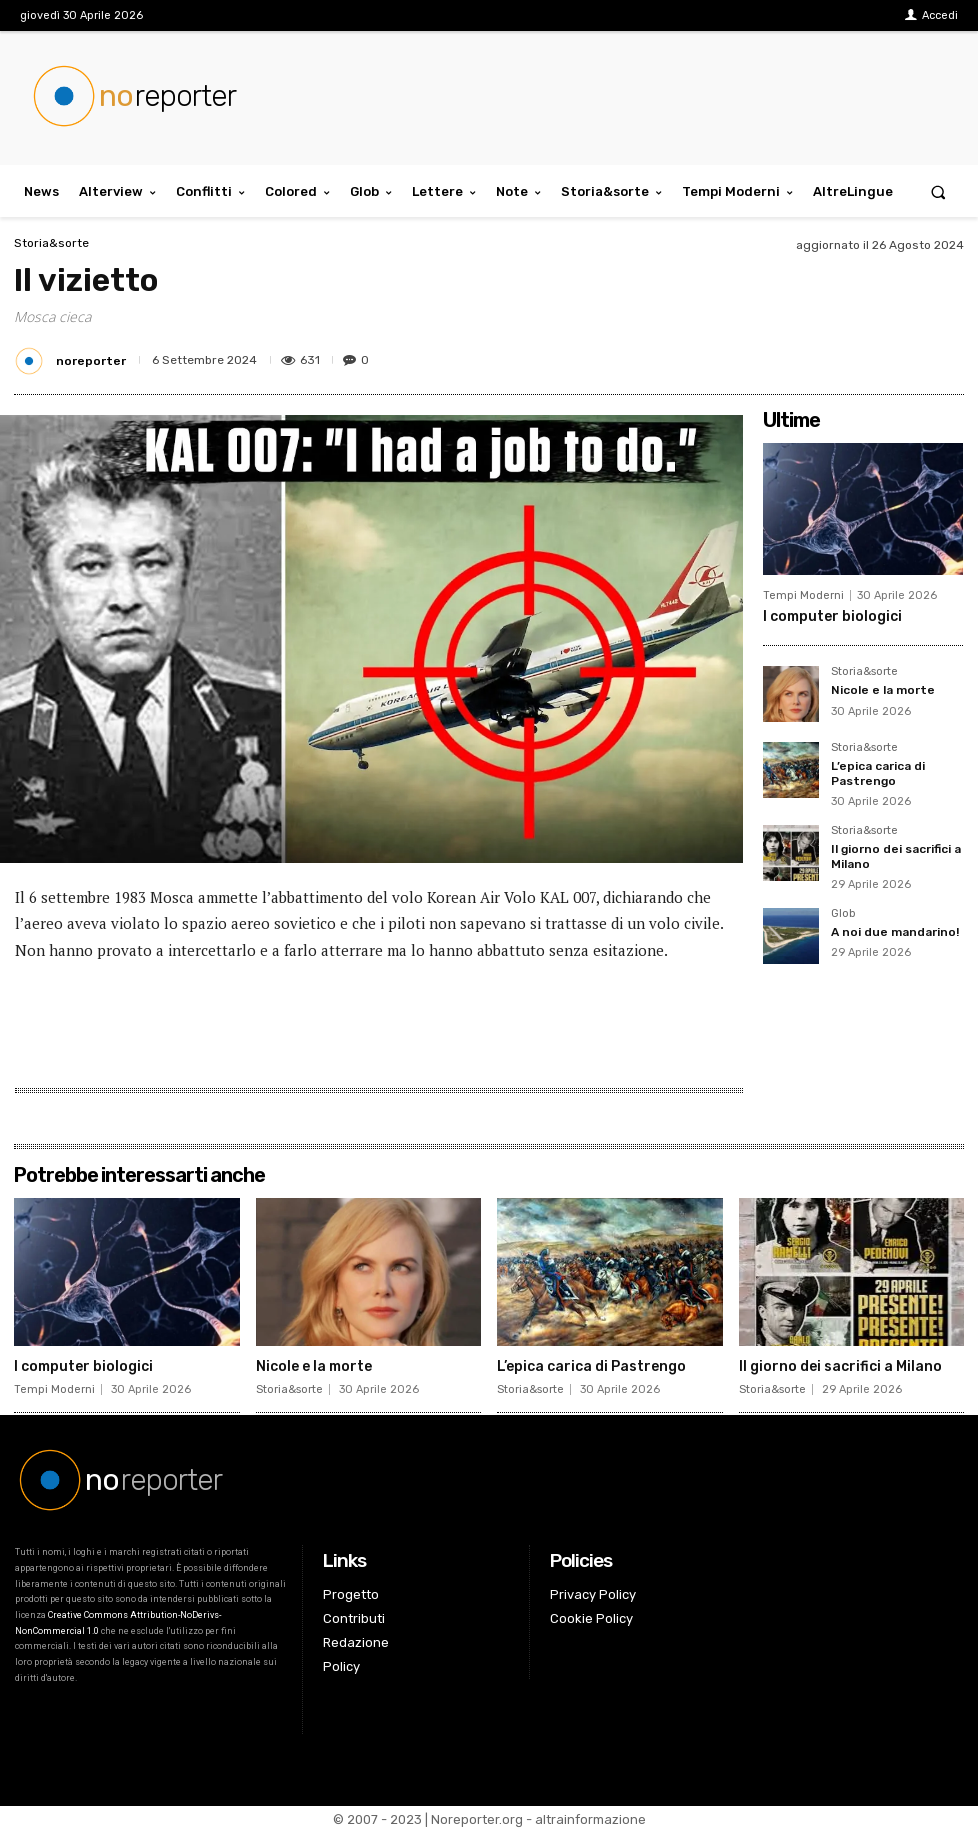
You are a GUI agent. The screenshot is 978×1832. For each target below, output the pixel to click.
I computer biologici (832, 616)
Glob (843, 914)
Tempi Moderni (803, 595)
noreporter (91, 361)
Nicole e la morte (883, 690)
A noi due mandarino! (895, 932)
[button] (938, 191)
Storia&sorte (51, 243)
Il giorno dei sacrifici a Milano (840, 1366)
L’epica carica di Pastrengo (878, 773)
